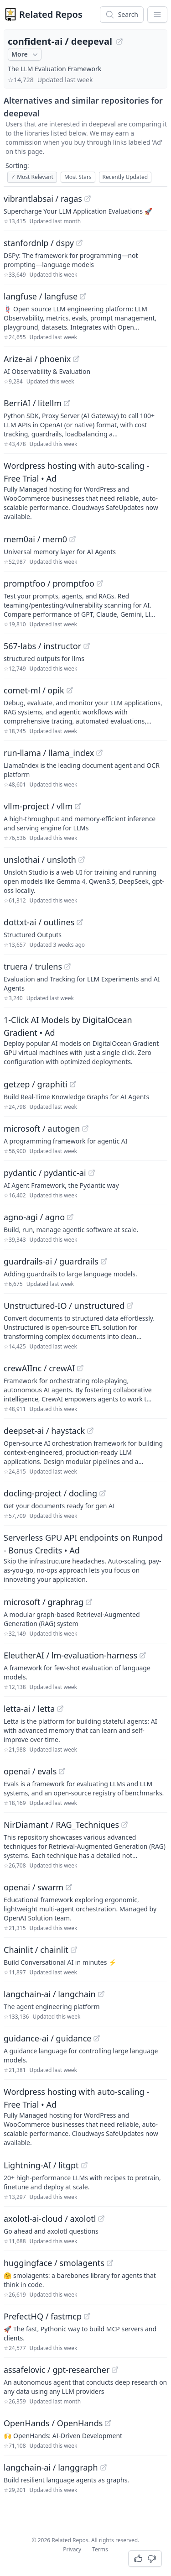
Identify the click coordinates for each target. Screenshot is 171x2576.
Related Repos (51, 14)
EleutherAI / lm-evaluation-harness (70, 1655)
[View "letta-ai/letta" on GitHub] (60, 1708)
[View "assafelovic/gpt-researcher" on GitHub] (115, 2369)
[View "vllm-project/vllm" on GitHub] (78, 806)
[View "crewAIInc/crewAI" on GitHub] (80, 1368)
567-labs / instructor (42, 645)
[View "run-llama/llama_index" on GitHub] (99, 752)
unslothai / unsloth (40, 859)
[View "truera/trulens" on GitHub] (67, 966)
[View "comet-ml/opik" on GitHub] (69, 690)
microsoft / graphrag (43, 1601)
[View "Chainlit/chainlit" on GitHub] (74, 1949)
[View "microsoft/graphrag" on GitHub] (89, 1601)
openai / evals (30, 1771)
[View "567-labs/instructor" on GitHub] (86, 646)
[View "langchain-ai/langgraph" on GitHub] (103, 2467)
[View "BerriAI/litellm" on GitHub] (67, 403)
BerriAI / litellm (33, 403)
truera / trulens (33, 966)
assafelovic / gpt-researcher (56, 2369)
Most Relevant (32, 177)
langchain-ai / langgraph (51, 2467)
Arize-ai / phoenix (37, 358)
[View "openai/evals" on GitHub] (62, 1771)
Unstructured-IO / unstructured (64, 1305)
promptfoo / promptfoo (49, 583)
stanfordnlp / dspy (39, 242)
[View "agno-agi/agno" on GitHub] (70, 1217)
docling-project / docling (50, 1493)
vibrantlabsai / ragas (43, 198)
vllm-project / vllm (38, 806)
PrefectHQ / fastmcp (43, 2316)
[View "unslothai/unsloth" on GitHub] (81, 859)
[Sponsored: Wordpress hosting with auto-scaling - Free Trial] (85, 490)
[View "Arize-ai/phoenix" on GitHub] (76, 358)
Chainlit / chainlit (36, 1949)
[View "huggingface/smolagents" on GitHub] (110, 2262)
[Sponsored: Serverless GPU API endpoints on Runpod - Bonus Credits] (85, 1557)
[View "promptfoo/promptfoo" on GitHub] (100, 583)
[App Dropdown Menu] (157, 14)
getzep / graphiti (35, 1084)
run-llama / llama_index (49, 752)
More (25, 54)
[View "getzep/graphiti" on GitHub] (73, 1084)
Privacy (72, 2549)
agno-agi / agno (34, 1217)
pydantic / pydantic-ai (45, 1172)
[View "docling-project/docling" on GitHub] (102, 1493)
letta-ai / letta (29, 1708)
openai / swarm (33, 1887)
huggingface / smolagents (54, 2262)
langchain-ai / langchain (50, 1993)
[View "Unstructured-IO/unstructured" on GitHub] (130, 1305)
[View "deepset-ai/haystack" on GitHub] (90, 1430)
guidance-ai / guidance (47, 2038)
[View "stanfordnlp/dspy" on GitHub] (79, 243)
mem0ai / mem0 (35, 539)
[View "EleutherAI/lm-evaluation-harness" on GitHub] (142, 1655)
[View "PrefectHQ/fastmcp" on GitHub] (87, 2316)
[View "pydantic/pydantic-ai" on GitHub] (91, 1172)
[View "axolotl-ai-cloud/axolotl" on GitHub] (101, 2218)
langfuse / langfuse (41, 296)
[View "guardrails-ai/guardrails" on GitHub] (104, 1261)
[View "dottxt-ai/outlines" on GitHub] (79, 922)
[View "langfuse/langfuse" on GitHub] (83, 296)
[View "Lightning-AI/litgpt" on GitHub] (84, 2165)
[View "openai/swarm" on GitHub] (69, 1887)
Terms (100, 2549)
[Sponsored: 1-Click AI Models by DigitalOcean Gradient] (85, 1039)
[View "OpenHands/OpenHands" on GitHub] (108, 2423)
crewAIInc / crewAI (39, 1368)
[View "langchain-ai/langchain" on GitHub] (101, 1994)
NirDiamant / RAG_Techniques (61, 1824)
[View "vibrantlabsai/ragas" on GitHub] (87, 198)
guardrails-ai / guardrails (51, 1261)
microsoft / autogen (42, 1128)
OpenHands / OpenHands (53, 2423)
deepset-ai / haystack (44, 1430)
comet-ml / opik (34, 690)
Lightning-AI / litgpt (41, 2165)
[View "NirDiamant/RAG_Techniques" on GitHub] (124, 1824)
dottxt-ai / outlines (39, 922)
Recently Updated (125, 177)
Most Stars (78, 177)
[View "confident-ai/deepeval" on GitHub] (119, 41)
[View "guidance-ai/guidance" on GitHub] (96, 2038)
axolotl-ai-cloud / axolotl (50, 2218)
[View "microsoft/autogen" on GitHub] (85, 1128)
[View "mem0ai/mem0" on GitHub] (72, 539)
